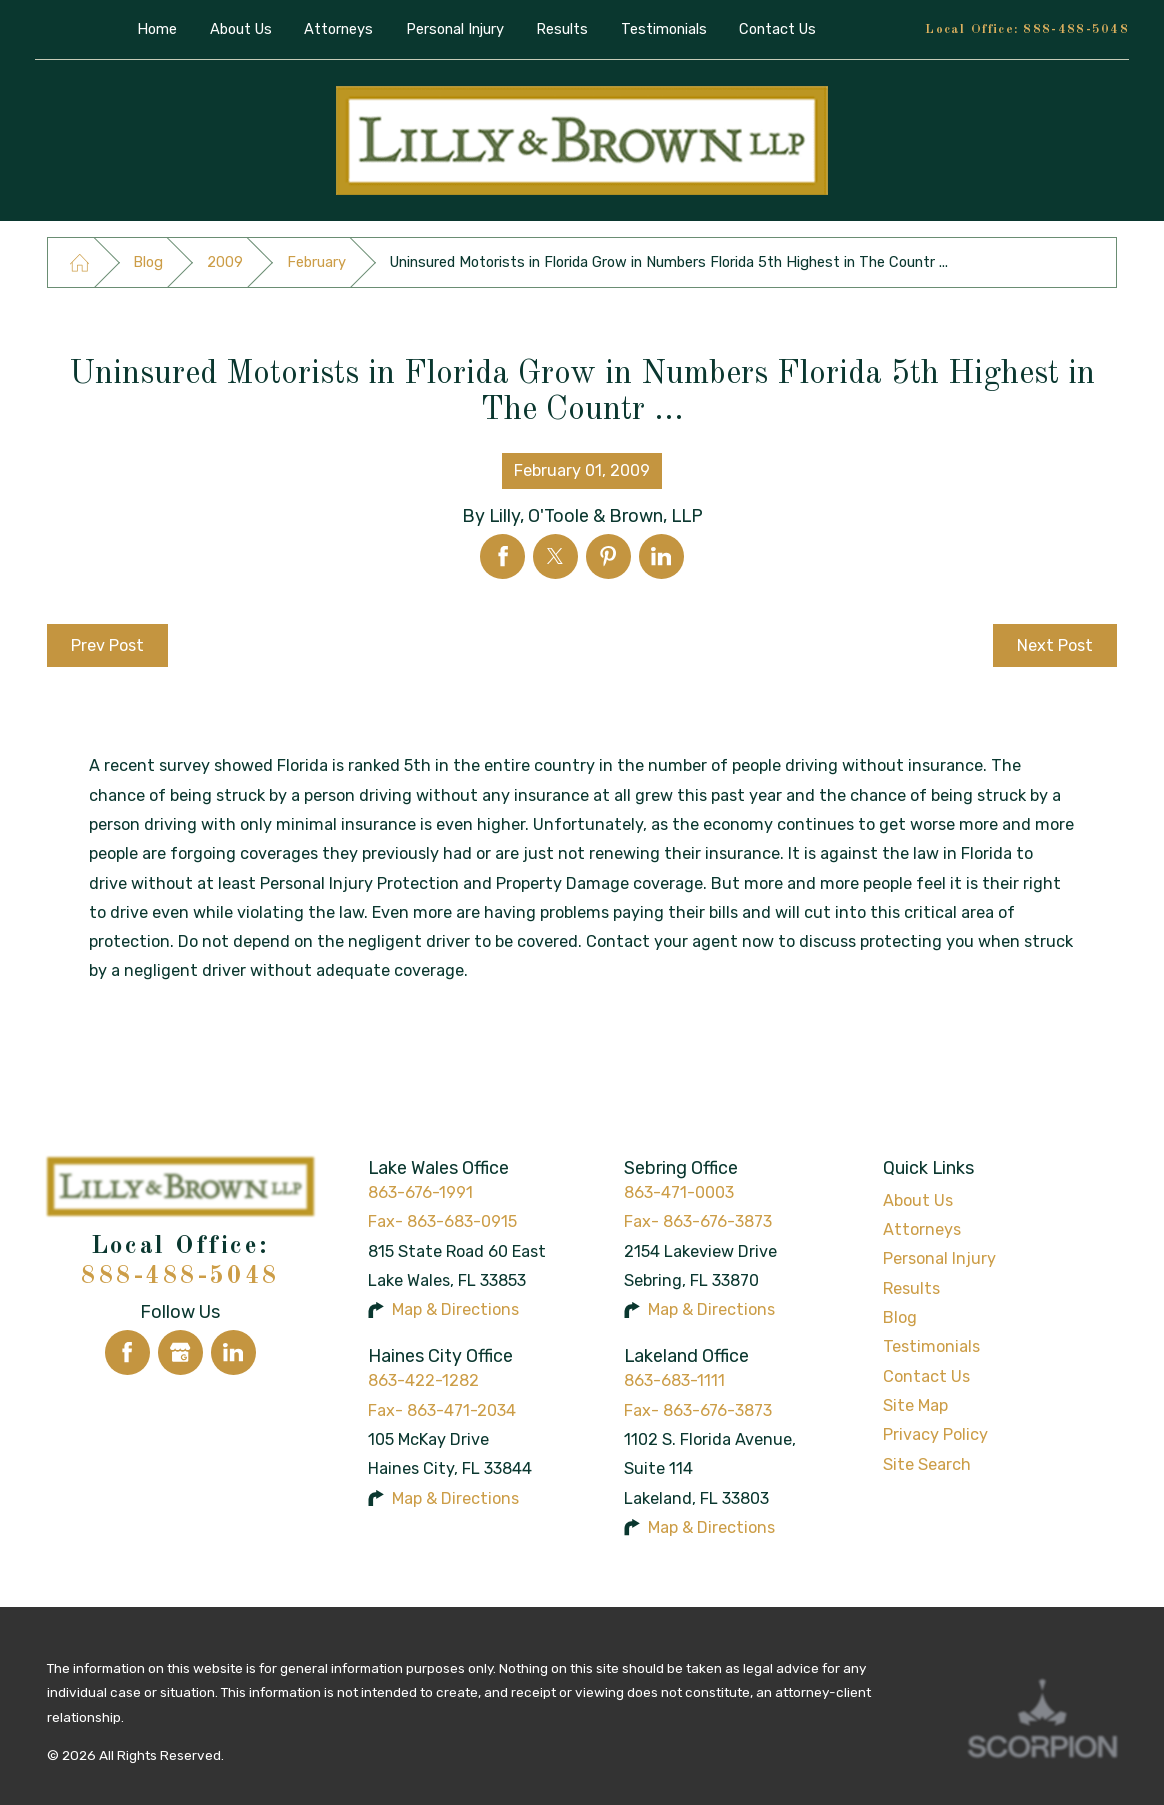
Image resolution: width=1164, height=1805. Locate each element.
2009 (225, 262)
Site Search (927, 1464)
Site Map (915, 1405)
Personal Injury (939, 1258)
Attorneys (922, 1229)
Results (911, 1288)
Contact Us (926, 1376)
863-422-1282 (423, 1380)
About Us (918, 1200)
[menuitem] (157, 29)
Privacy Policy (935, 1434)
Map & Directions (455, 1309)
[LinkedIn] (233, 1352)
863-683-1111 (674, 1380)
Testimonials (931, 1346)
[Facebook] (127, 1352)
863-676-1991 (420, 1192)
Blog (148, 262)
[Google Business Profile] (180, 1352)
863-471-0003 (679, 1192)
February (316, 262)
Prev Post (107, 645)
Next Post (1055, 645)
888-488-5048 (1076, 29)
